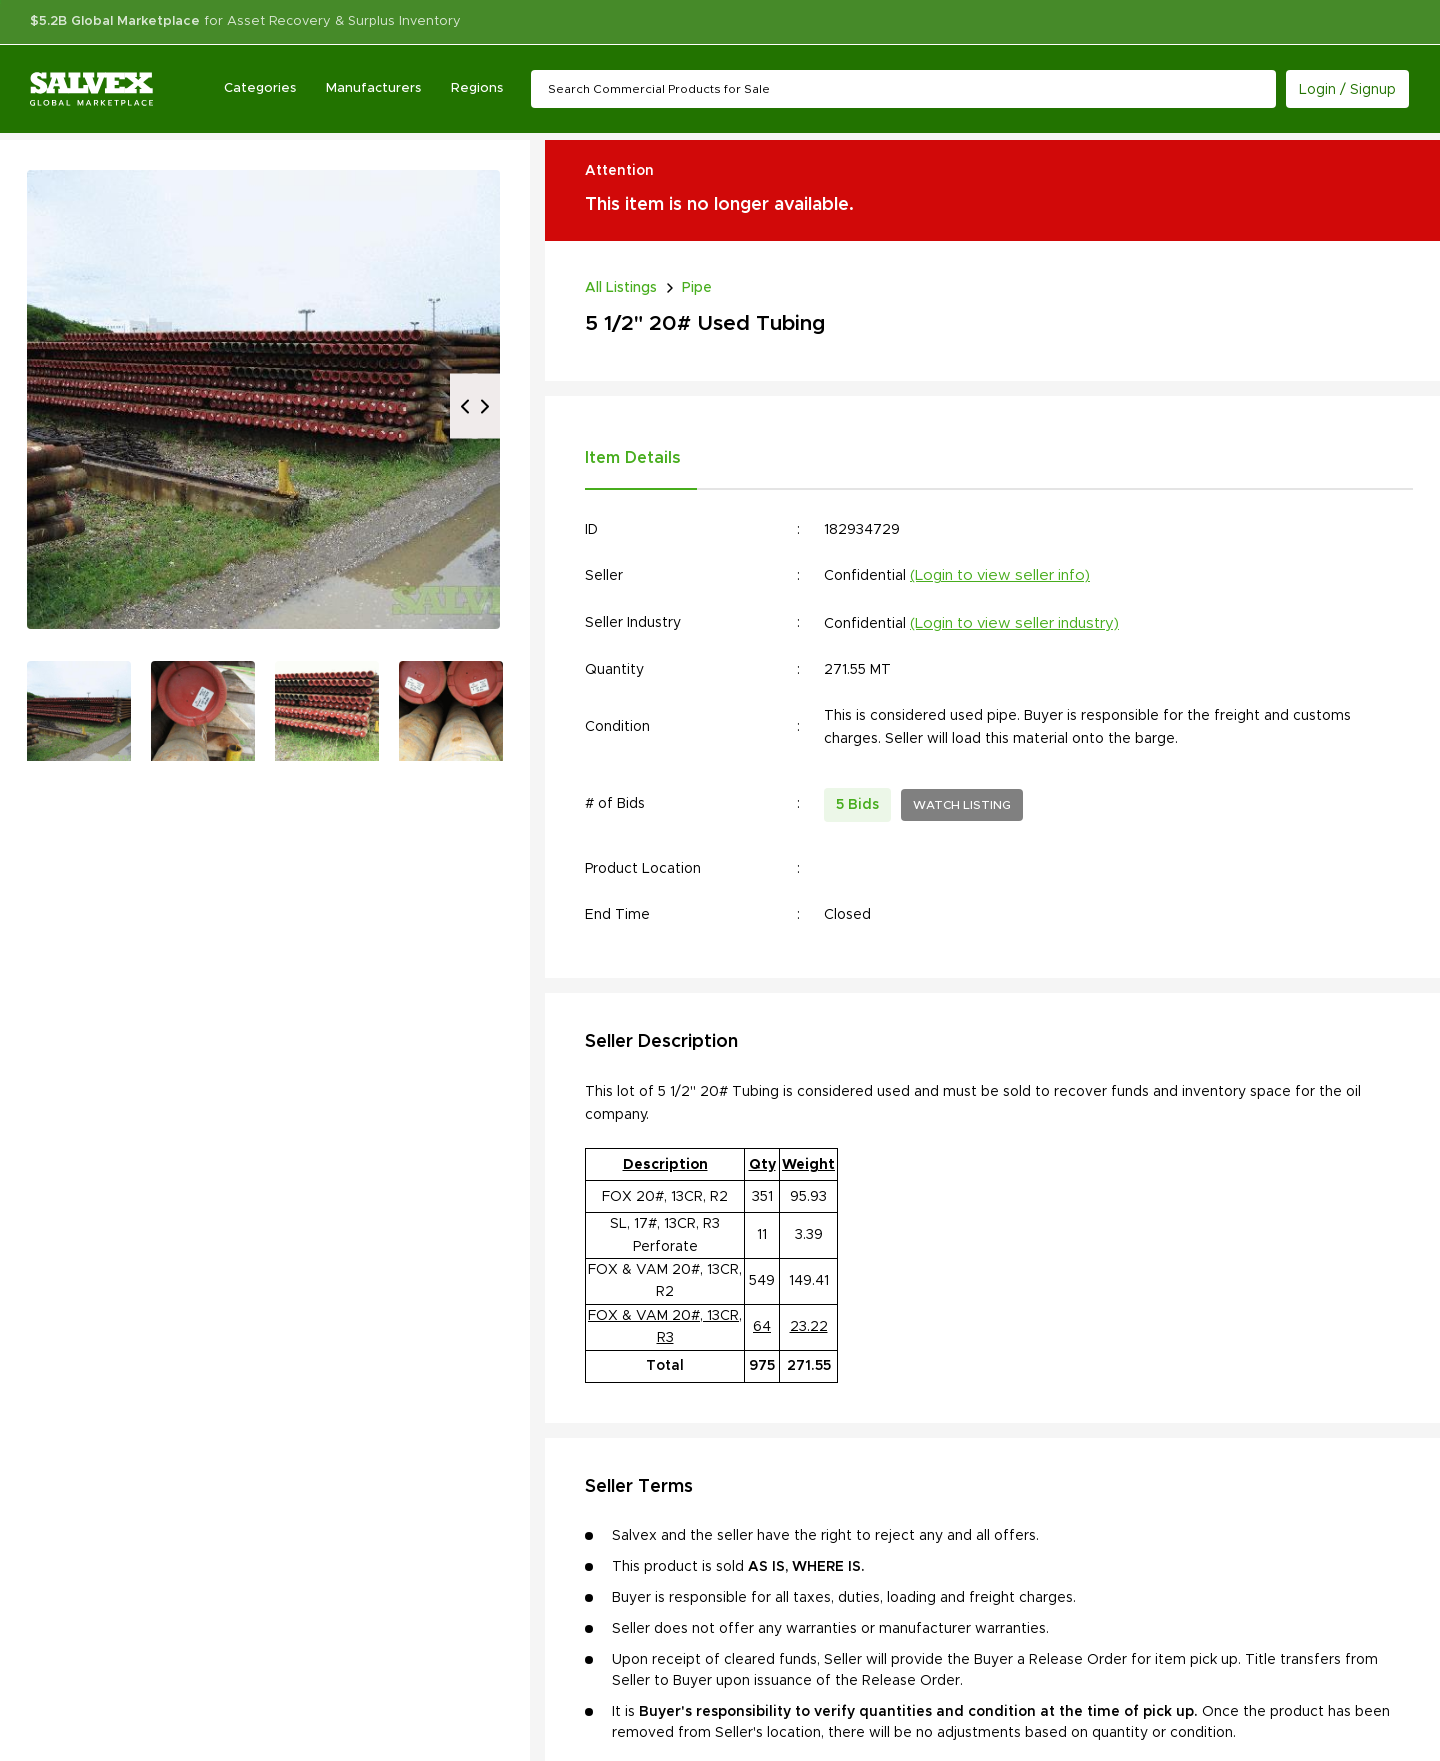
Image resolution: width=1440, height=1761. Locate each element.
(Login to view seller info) (1000, 575)
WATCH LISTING (962, 805)
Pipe (697, 288)
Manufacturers (373, 88)
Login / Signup (1347, 90)
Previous (465, 406)
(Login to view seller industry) (1014, 623)
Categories (260, 88)
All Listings (621, 288)
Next (485, 406)
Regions (477, 88)
